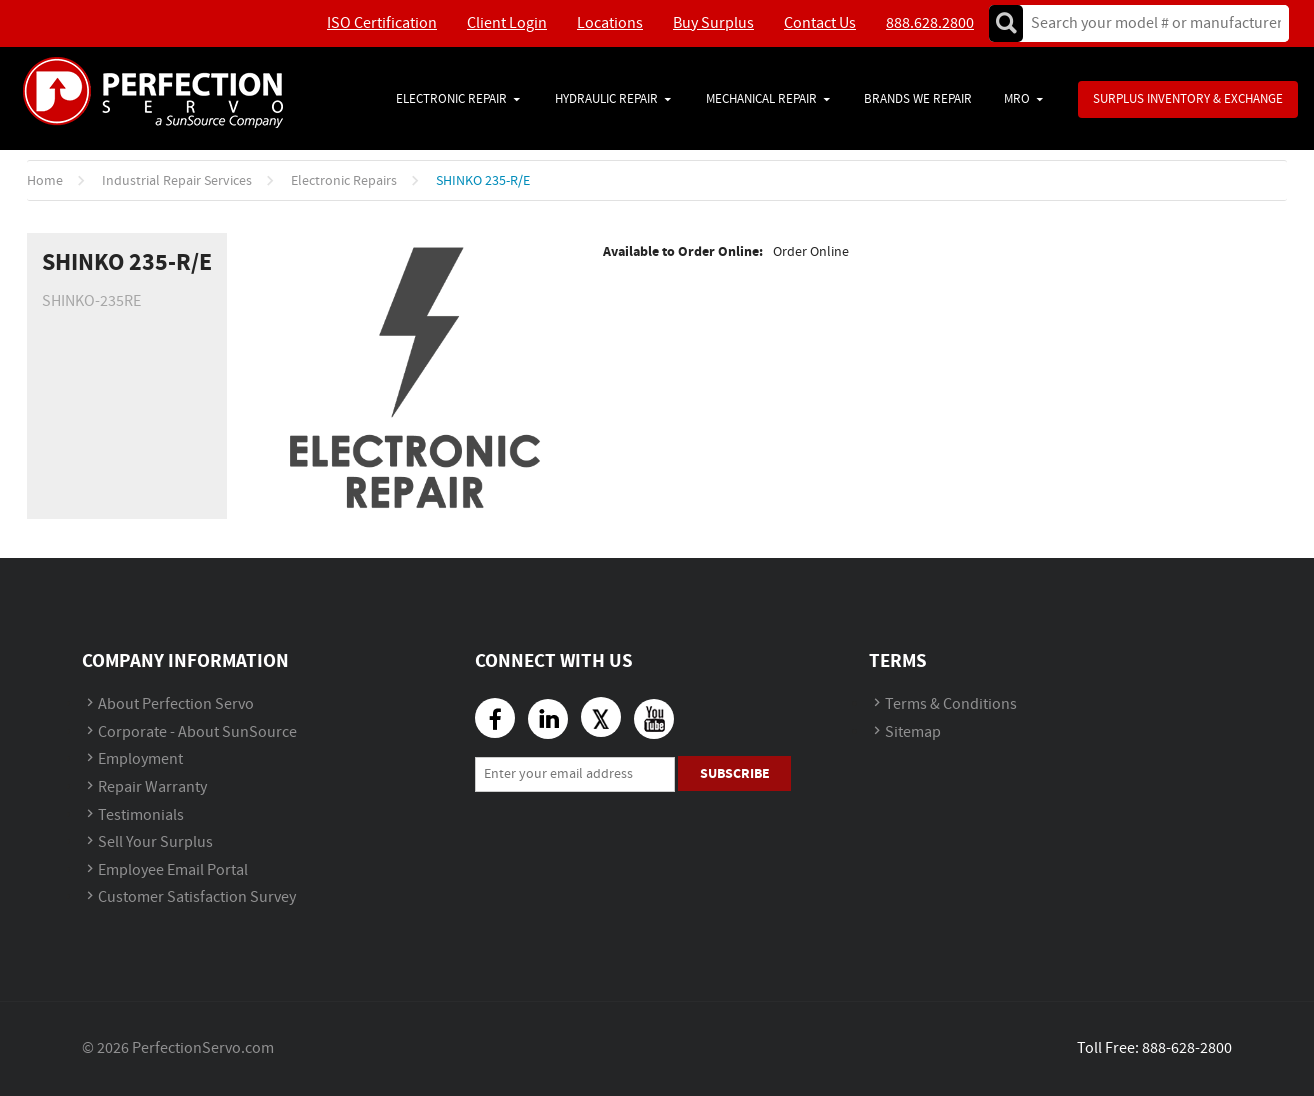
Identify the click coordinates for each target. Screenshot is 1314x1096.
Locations (610, 23)
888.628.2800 (930, 23)
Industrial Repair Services (177, 181)
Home (45, 181)
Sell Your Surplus (155, 842)
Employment (140, 759)
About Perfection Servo (176, 704)
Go (1006, 23)
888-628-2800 (1187, 1048)
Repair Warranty (152, 787)
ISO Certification (382, 23)
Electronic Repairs (344, 181)
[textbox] (1149, 23)
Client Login (507, 23)
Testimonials (141, 815)
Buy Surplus (713, 23)
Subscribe (735, 773)
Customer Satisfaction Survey (197, 897)
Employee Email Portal (173, 870)
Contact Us (820, 23)
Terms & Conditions (951, 704)
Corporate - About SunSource (197, 732)
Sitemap (913, 732)
